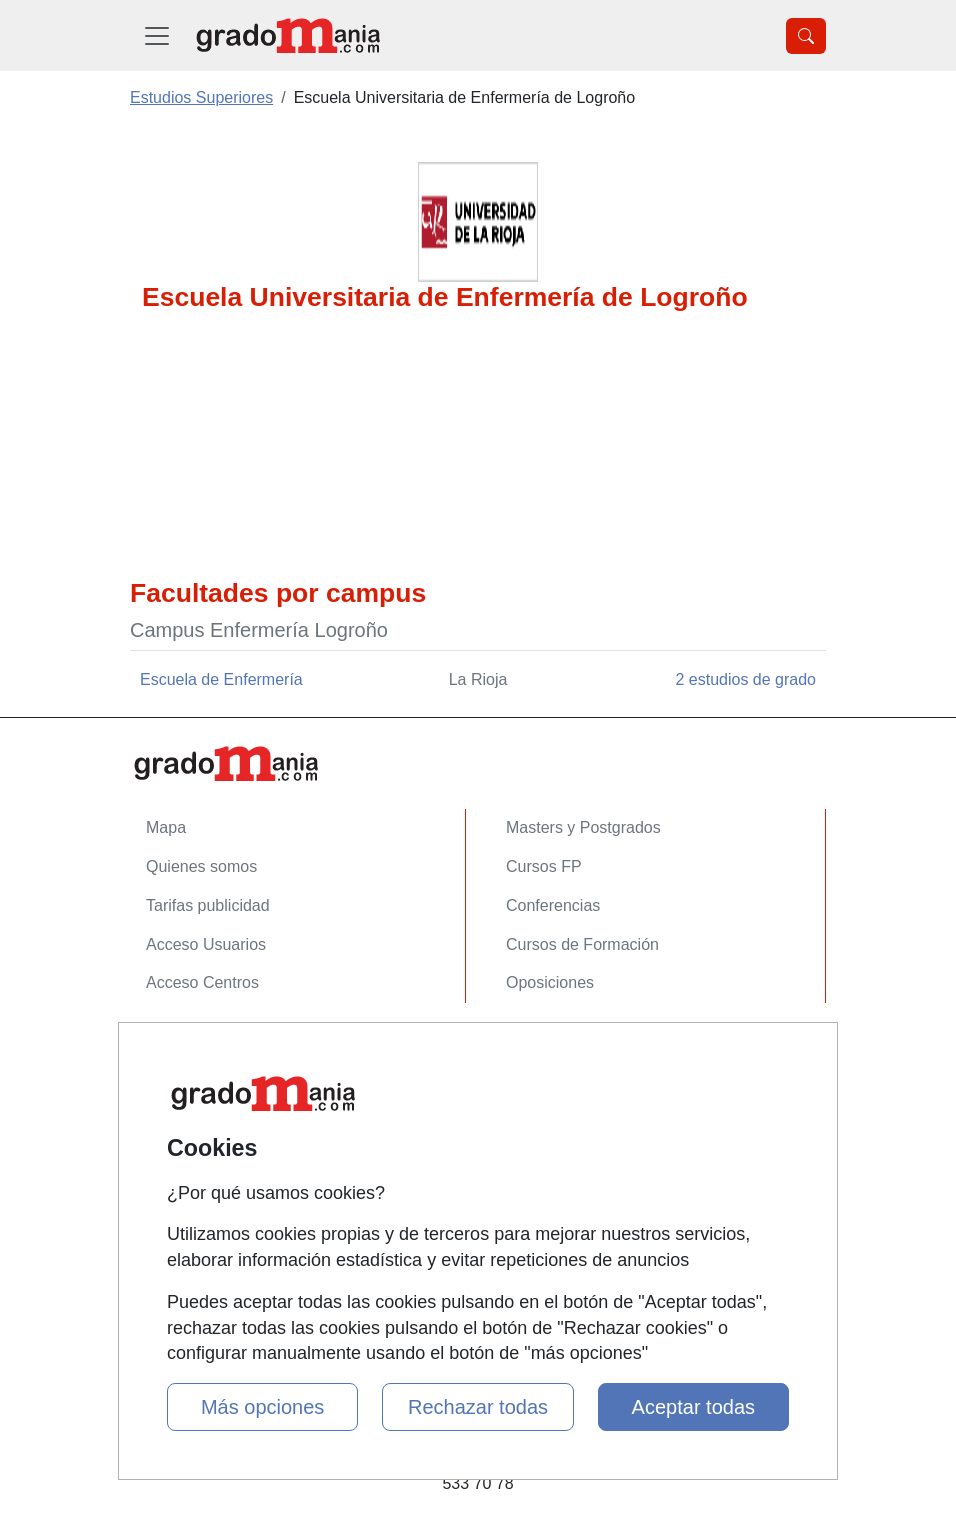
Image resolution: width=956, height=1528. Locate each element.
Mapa (166, 827)
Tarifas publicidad (208, 905)
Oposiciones (550, 982)
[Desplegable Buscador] (806, 36)
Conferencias (553, 905)
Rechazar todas (478, 1407)
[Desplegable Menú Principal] (157, 35)
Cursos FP (544, 866)
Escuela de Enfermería (221, 679)
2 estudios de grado (745, 679)
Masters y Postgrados (583, 827)
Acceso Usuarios (206, 944)
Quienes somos (201, 866)
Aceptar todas (693, 1407)
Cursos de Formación (582, 944)
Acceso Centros (202, 982)
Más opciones (262, 1407)
